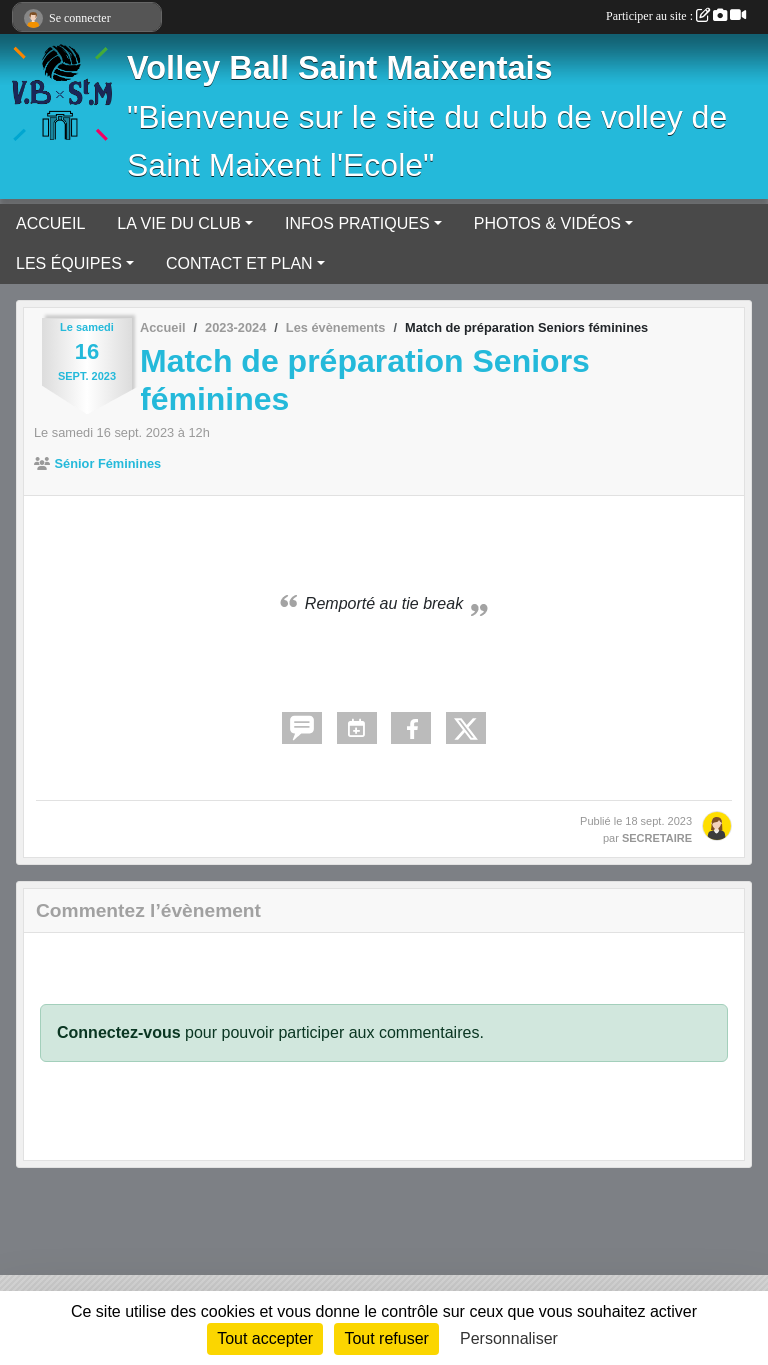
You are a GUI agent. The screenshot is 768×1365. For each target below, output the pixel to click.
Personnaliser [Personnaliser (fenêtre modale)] (509, 1338)
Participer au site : (676, 16)
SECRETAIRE (657, 838)
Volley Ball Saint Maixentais (340, 68)
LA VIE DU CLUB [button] (179, 223)
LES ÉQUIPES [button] (69, 263)
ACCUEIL (50, 223)
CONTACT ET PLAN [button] (239, 263)
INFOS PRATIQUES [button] (357, 223)
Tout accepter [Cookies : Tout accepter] (265, 1338)
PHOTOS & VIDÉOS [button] (547, 223)
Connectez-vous (119, 1032)
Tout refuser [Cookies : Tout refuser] (386, 1338)
